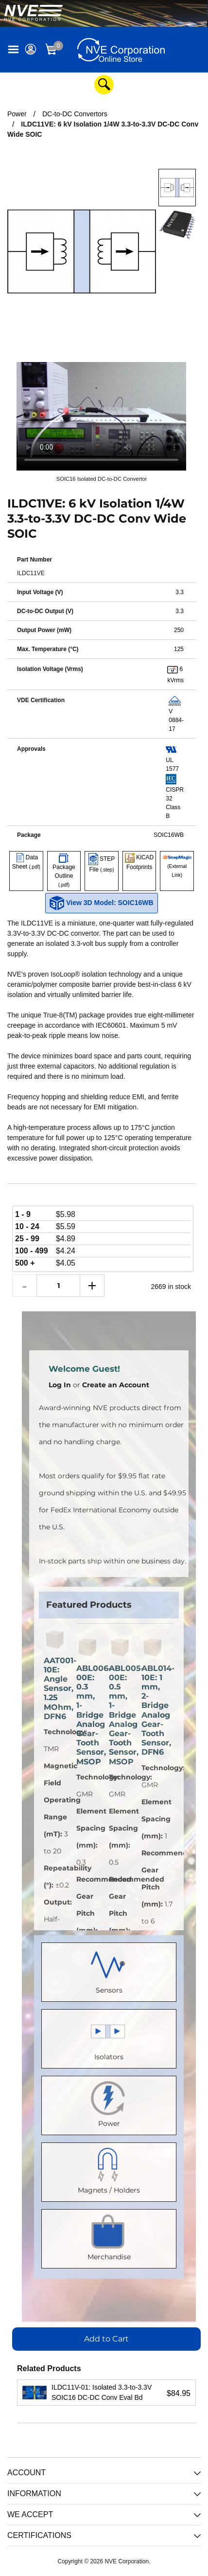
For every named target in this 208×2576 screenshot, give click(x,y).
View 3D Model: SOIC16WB (101, 903)
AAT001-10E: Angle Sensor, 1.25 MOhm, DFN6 (55, 1688)
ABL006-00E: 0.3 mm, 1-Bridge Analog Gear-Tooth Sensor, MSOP (87, 1715)
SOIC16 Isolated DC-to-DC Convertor (101, 479)
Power (109, 2103)
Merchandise (109, 2236)
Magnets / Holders (109, 2170)
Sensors (109, 1970)
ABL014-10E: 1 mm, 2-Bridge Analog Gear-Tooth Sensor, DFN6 (152, 1710)
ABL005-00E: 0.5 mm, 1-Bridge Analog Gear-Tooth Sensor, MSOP (120, 1715)
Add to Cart (106, 2338)
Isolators (109, 2036)
